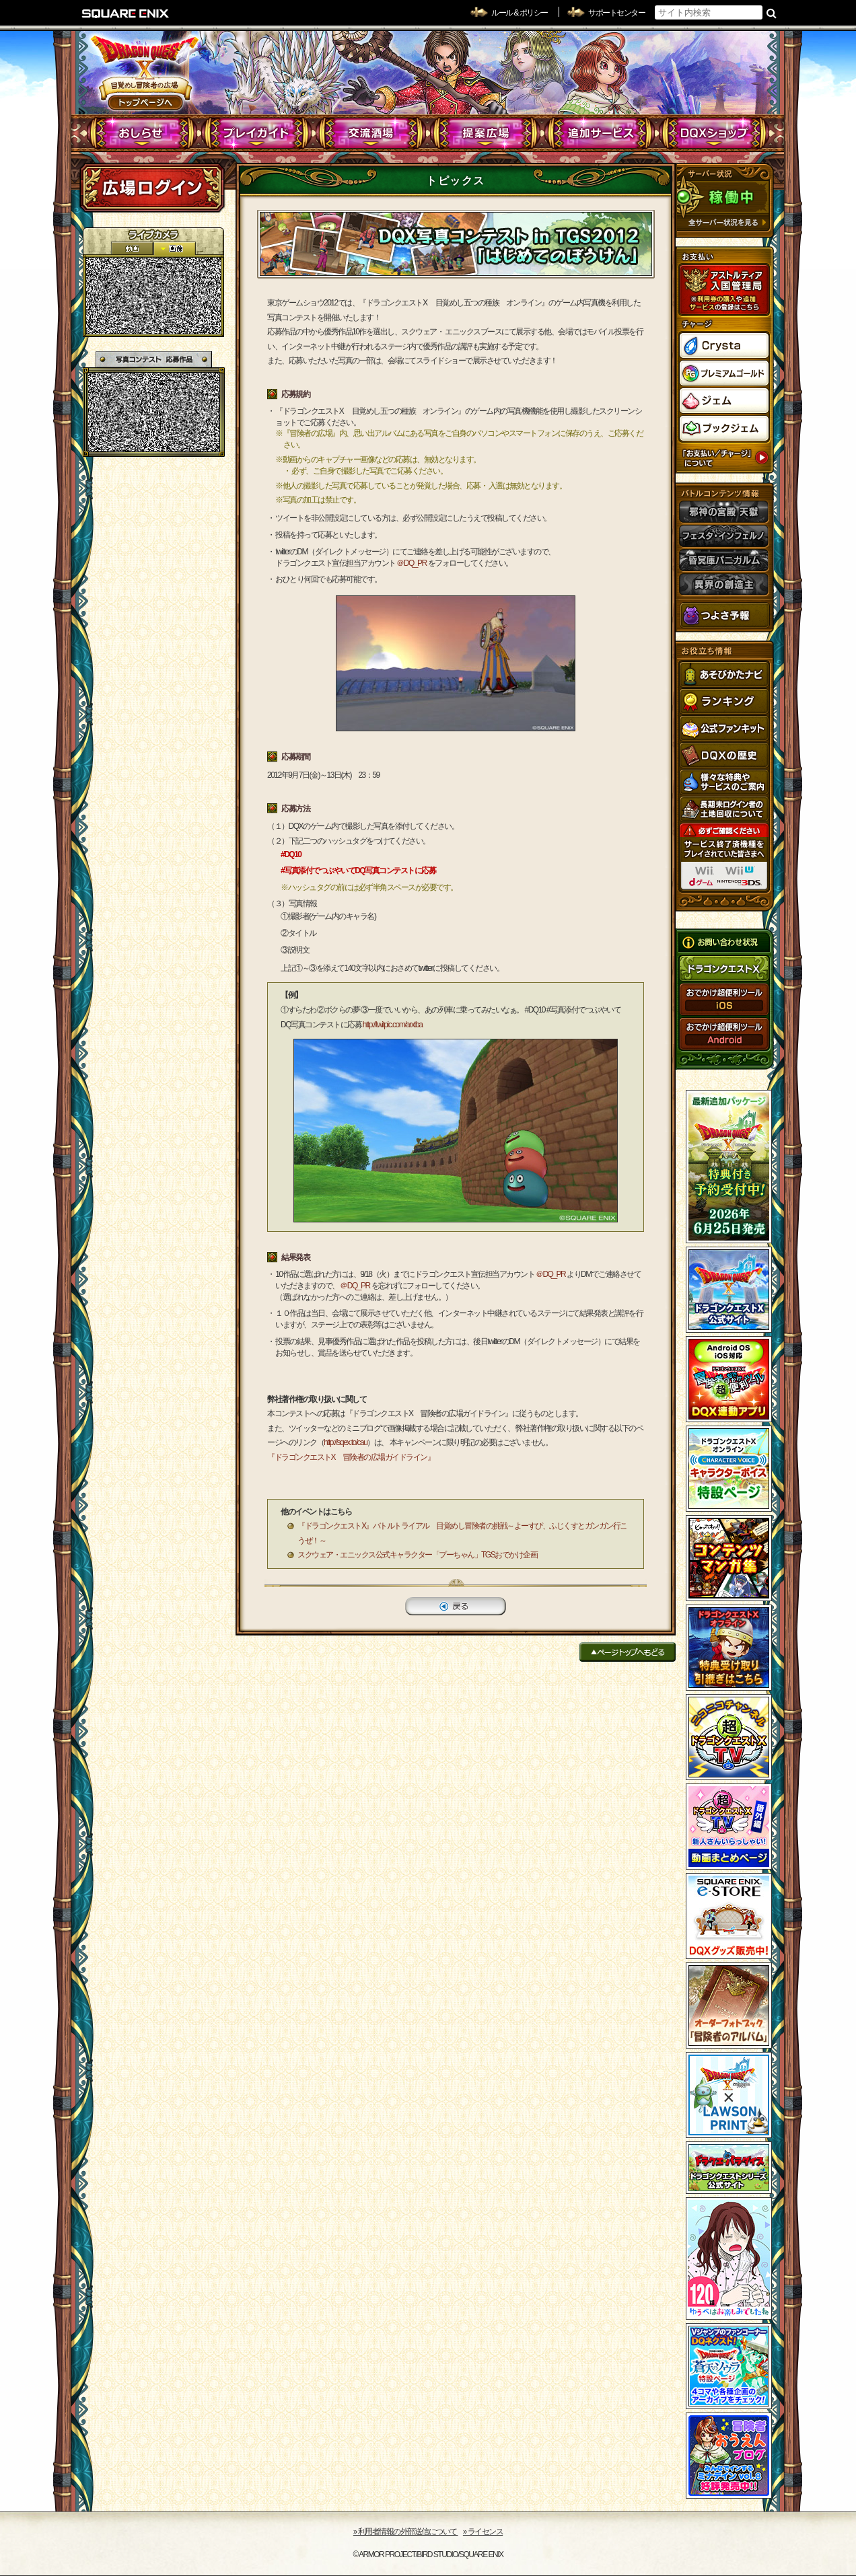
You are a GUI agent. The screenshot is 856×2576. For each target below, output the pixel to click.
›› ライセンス (483, 2531)
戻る (455, 1606)
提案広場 (485, 133)
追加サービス (600, 133)
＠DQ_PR (411, 563)
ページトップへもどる (627, 1652)
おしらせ (142, 133)
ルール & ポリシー (519, 12)
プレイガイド (257, 133)
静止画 (174, 249)
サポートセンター (616, 12)
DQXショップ (714, 133)
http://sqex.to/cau (345, 1442)
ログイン (152, 187)
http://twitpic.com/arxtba (393, 1024)
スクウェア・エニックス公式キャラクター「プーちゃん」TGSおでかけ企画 (417, 1554)
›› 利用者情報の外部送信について (405, 2531)
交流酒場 (371, 133)
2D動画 (132, 249)
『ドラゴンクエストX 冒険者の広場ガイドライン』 (350, 1457)
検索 (771, 13)
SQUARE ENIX (125, 13)
